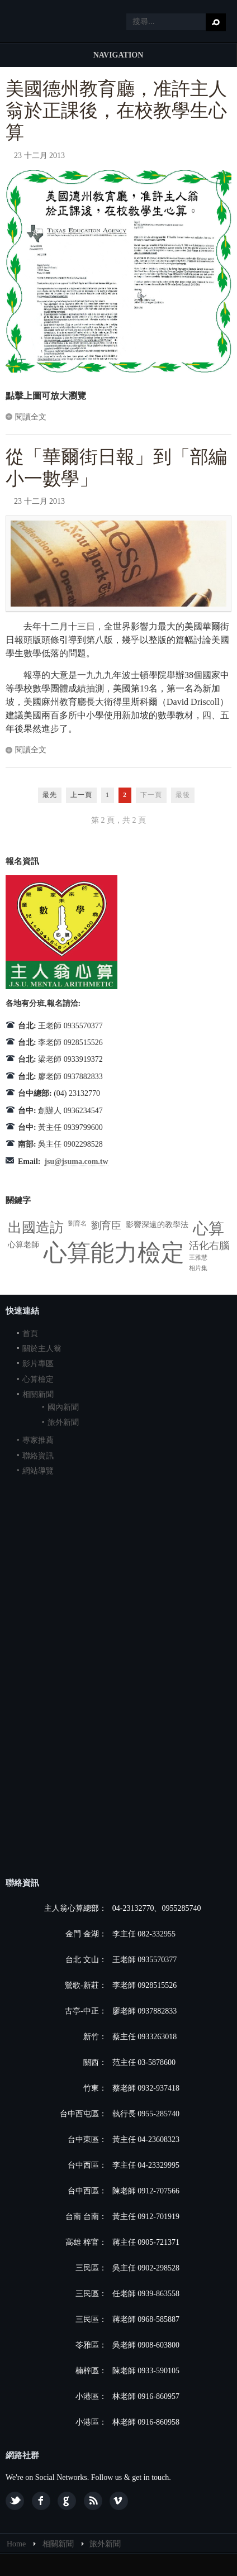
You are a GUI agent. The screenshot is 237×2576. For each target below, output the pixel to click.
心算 (208, 1228)
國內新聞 (63, 1407)
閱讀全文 (30, 417)
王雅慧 (198, 1257)
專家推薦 (38, 1440)
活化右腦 (209, 1245)
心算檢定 (38, 1379)
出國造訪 (36, 1227)
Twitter (15, 2501)
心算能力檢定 (114, 1253)
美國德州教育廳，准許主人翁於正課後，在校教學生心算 (116, 110)
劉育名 (77, 1223)
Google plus (67, 2501)
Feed (93, 2501)
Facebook (41, 2501)
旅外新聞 (63, 1422)
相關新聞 (38, 1394)
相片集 (198, 1268)
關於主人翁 (41, 1348)
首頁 (30, 1333)
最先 (49, 795)
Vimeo (119, 2501)
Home (16, 2544)
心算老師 (23, 1245)
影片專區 (38, 1363)
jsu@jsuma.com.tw (76, 1161)
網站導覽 (38, 1471)
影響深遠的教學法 (157, 1224)
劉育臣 (106, 1225)
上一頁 (81, 795)
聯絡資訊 (38, 1456)
